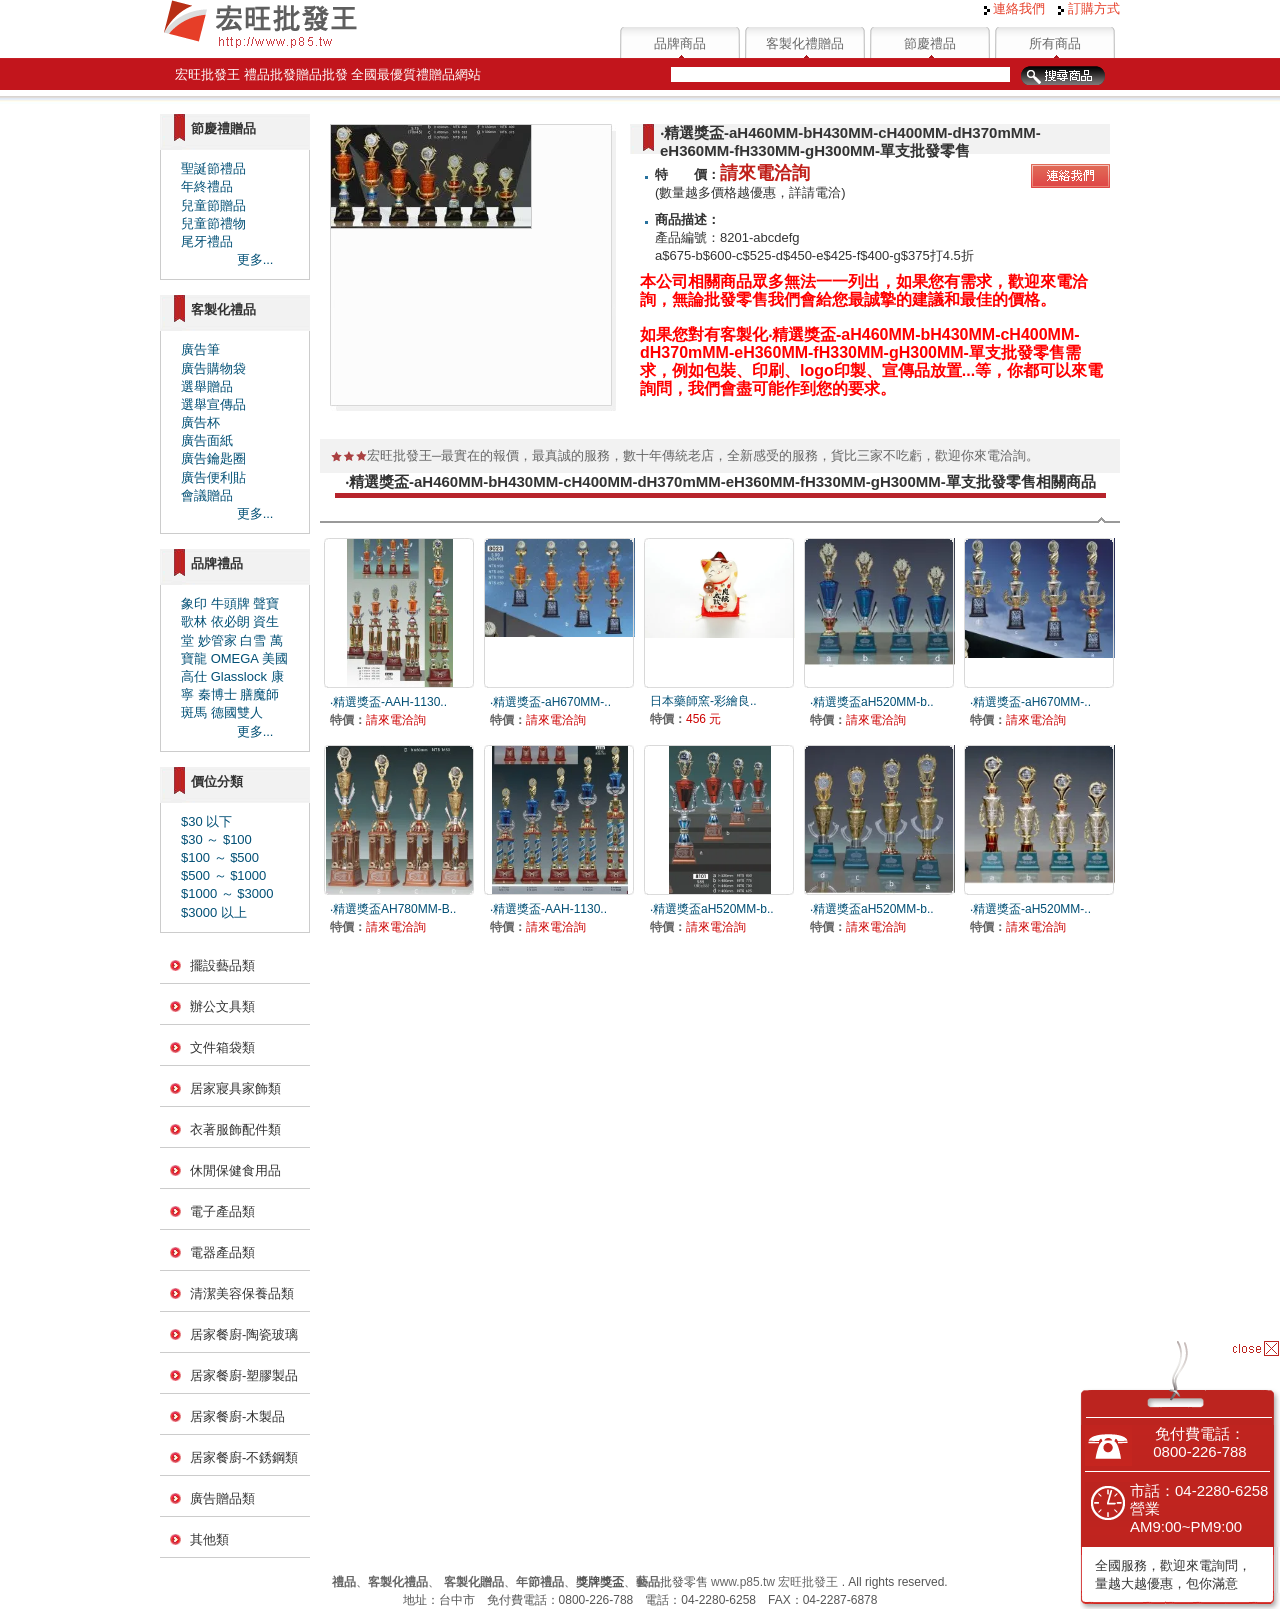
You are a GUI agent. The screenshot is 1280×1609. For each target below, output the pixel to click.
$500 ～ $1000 (223, 875)
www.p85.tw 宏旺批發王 (774, 1582)
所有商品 (1055, 43)
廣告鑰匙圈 (213, 458)
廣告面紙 (207, 440)
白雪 (253, 640)
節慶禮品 (930, 43)
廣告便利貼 (213, 477)
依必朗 (230, 621)
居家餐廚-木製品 (237, 1416)
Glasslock (239, 676)
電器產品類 (222, 1252)
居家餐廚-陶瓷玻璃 (244, 1334)
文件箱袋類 (222, 1047)
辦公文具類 (222, 1006)
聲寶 (266, 603)
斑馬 (194, 712)
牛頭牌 (230, 603)
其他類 (209, 1539)
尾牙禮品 (207, 241)
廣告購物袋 (213, 368)
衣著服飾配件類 (235, 1129)
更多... (255, 259)
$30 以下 (206, 821)
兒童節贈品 (213, 205)
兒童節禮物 (213, 223)
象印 (194, 603)
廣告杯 (200, 422)
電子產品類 (222, 1211)
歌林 (194, 621)
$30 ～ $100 (216, 839)
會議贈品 (207, 495)
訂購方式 (1089, 8)
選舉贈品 (207, 386)
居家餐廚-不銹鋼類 (244, 1457)
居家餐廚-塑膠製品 (244, 1375)
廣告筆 (200, 349)
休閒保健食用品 (235, 1170)
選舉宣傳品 (213, 404)
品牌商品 (680, 43)
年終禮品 (207, 186)
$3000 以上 (214, 912)
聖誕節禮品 (213, 168)
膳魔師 (259, 694)
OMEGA (235, 658)
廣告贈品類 (222, 1498)
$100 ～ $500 (220, 857)
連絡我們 (1015, 8)
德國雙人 (237, 712)
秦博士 (217, 694)
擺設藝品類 (222, 965)
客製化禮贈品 (805, 43)
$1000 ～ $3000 (227, 893)
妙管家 (217, 640)
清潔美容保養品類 (242, 1293)
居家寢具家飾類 (235, 1088)
